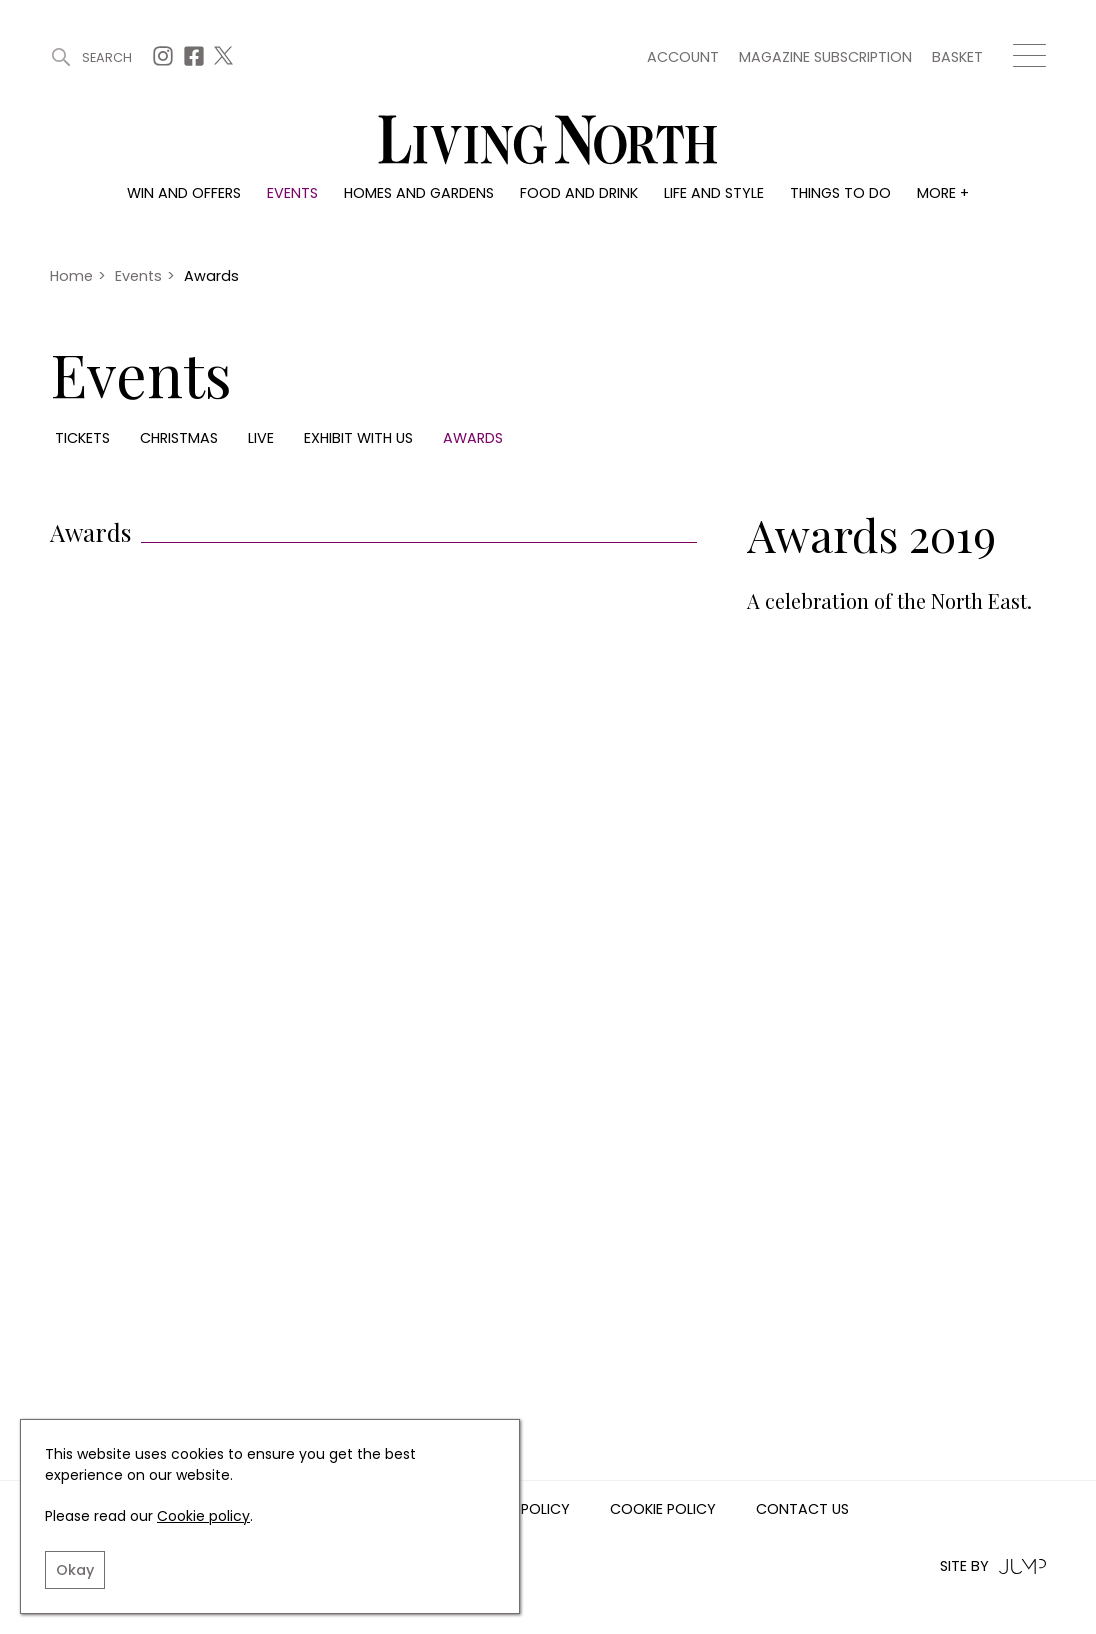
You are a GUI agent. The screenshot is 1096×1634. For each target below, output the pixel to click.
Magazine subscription (825, 57)
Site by (993, 1566)
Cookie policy (203, 1516)
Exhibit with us (358, 438)
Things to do (840, 193)
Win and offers (184, 193)
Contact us (802, 1510)
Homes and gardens (419, 193)
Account (683, 57)
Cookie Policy (663, 1510)
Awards (473, 438)
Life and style (714, 193)
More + (943, 193)
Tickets (82, 438)
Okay (75, 1570)
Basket (957, 57)
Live (261, 438)
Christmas (179, 438)
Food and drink (579, 193)
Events (292, 193)
